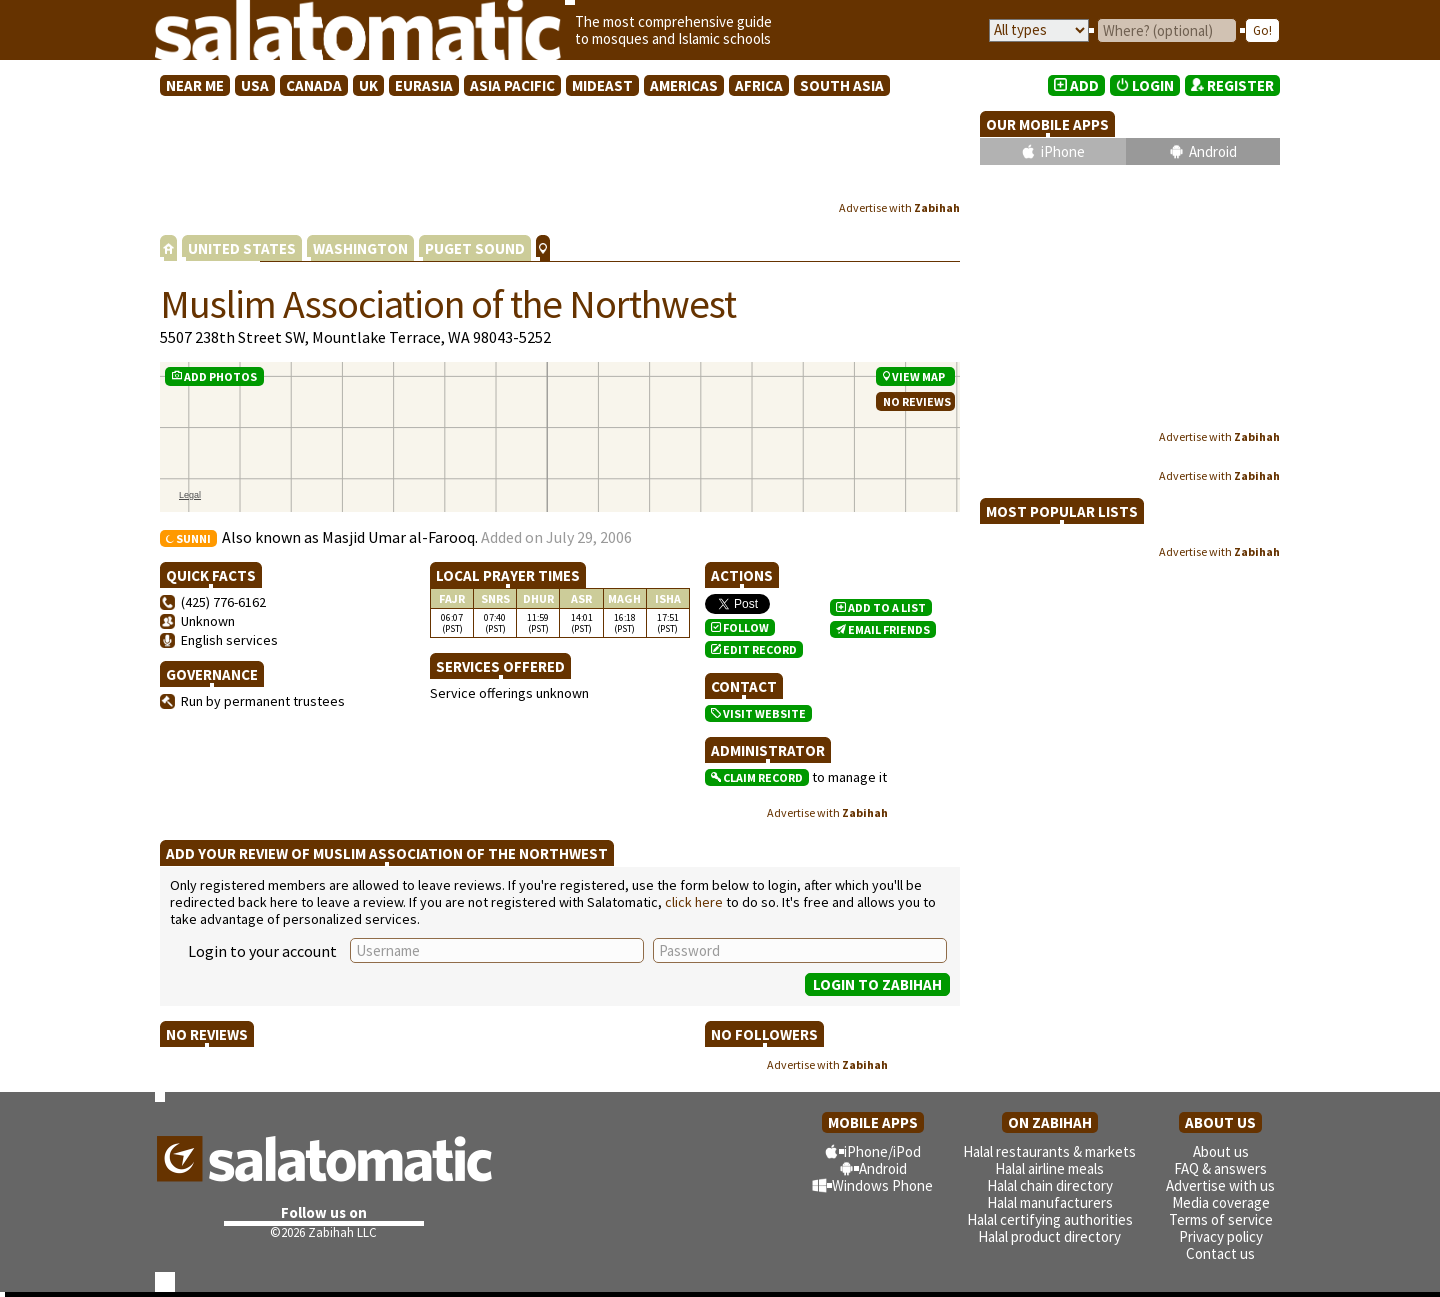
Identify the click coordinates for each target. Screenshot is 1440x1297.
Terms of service (1221, 1219)
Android (1213, 151)
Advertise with (899, 207)
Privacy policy (1221, 1236)
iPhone (1063, 151)
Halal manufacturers (1050, 1202)
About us (1221, 1151)
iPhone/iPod (882, 1151)
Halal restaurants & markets (1049, 1151)
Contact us (1220, 1253)
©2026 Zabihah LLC (323, 1232)
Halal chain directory (1050, 1185)
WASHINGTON (360, 248)
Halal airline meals (1049, 1168)
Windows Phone (882, 1185)
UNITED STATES (242, 248)
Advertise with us (1220, 1185)
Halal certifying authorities (1050, 1219)
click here (694, 902)
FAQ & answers (1220, 1168)
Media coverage (1221, 1202)
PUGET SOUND (475, 248)
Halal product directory (1049, 1236)
